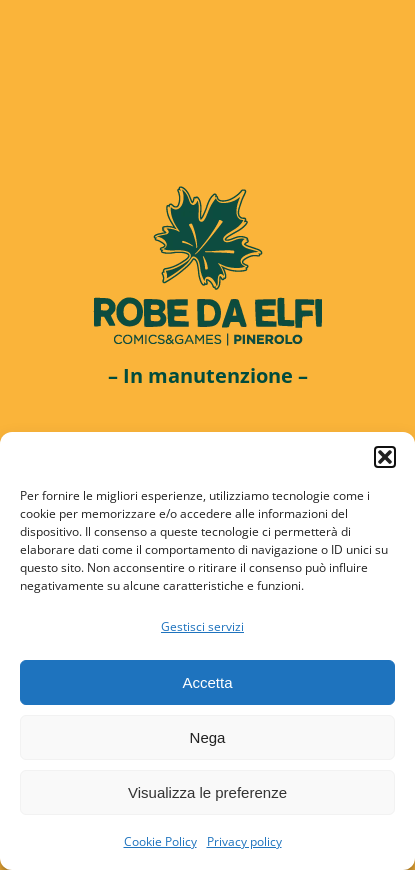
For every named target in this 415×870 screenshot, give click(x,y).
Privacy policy (244, 841)
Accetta (207, 682)
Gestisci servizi (202, 626)
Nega (208, 737)
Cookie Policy (160, 841)
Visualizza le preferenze (207, 792)
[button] (385, 457)
